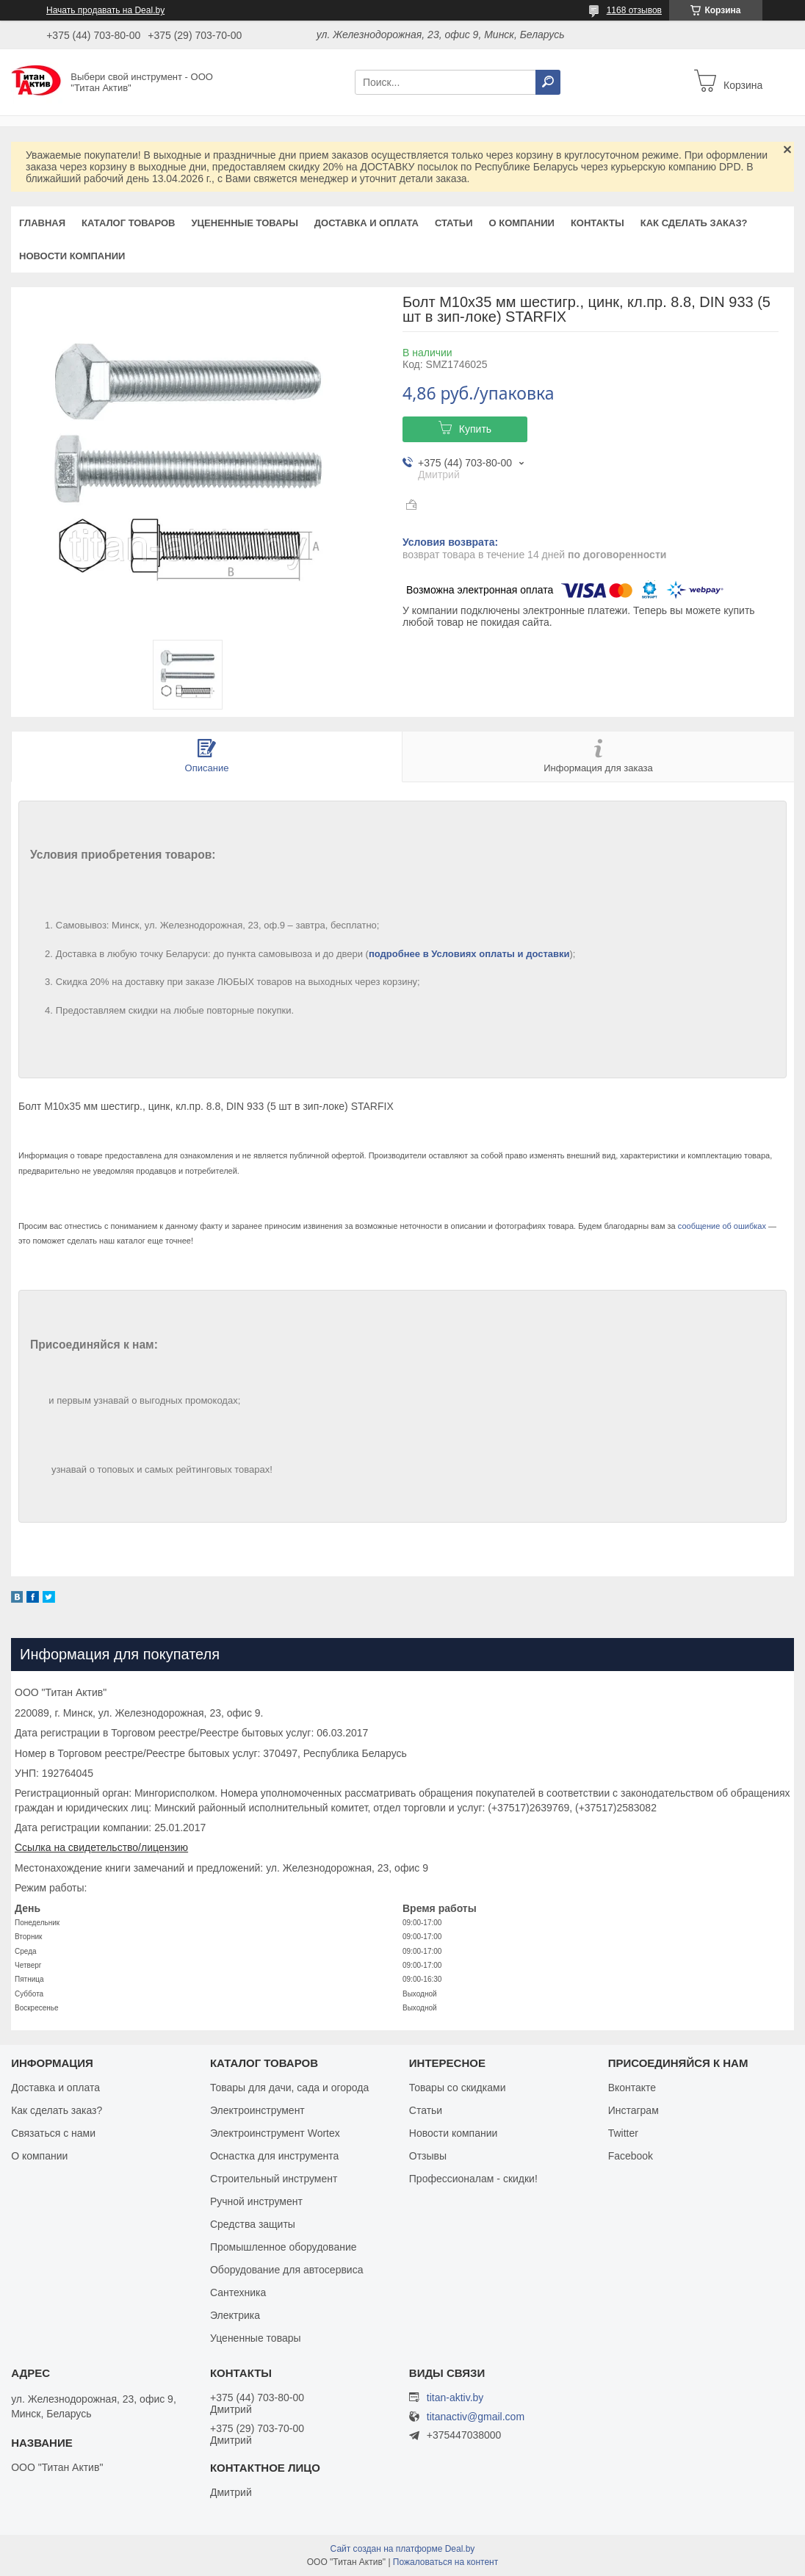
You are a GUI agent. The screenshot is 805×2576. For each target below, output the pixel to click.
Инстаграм (633, 2110)
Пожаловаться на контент (445, 2562)
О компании (521, 222)
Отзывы (428, 2156)
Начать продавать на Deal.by (105, 10)
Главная (42, 222)
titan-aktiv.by (455, 2397)
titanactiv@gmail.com (475, 2416)
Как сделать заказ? (694, 222)
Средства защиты (252, 2224)
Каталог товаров (128, 222)
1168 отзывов (634, 10)
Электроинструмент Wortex (275, 2133)
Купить (475, 429)
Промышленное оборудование (283, 2247)
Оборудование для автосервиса (287, 2270)
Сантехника (238, 2292)
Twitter (623, 2133)
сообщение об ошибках (722, 1226)
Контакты (597, 222)
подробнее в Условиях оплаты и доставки (469, 953)
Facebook (630, 2156)
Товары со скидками (457, 2087)
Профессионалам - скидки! (473, 2178)
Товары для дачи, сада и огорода (289, 2087)
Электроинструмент (257, 2110)
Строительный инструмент (273, 2178)
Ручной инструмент (256, 2201)
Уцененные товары (245, 222)
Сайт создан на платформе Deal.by (403, 2549)
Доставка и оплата (366, 222)
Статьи (454, 222)
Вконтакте (632, 2087)
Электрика (235, 2315)
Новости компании (72, 255)
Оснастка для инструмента (274, 2156)
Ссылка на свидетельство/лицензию (101, 1847)
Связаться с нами (53, 2133)
